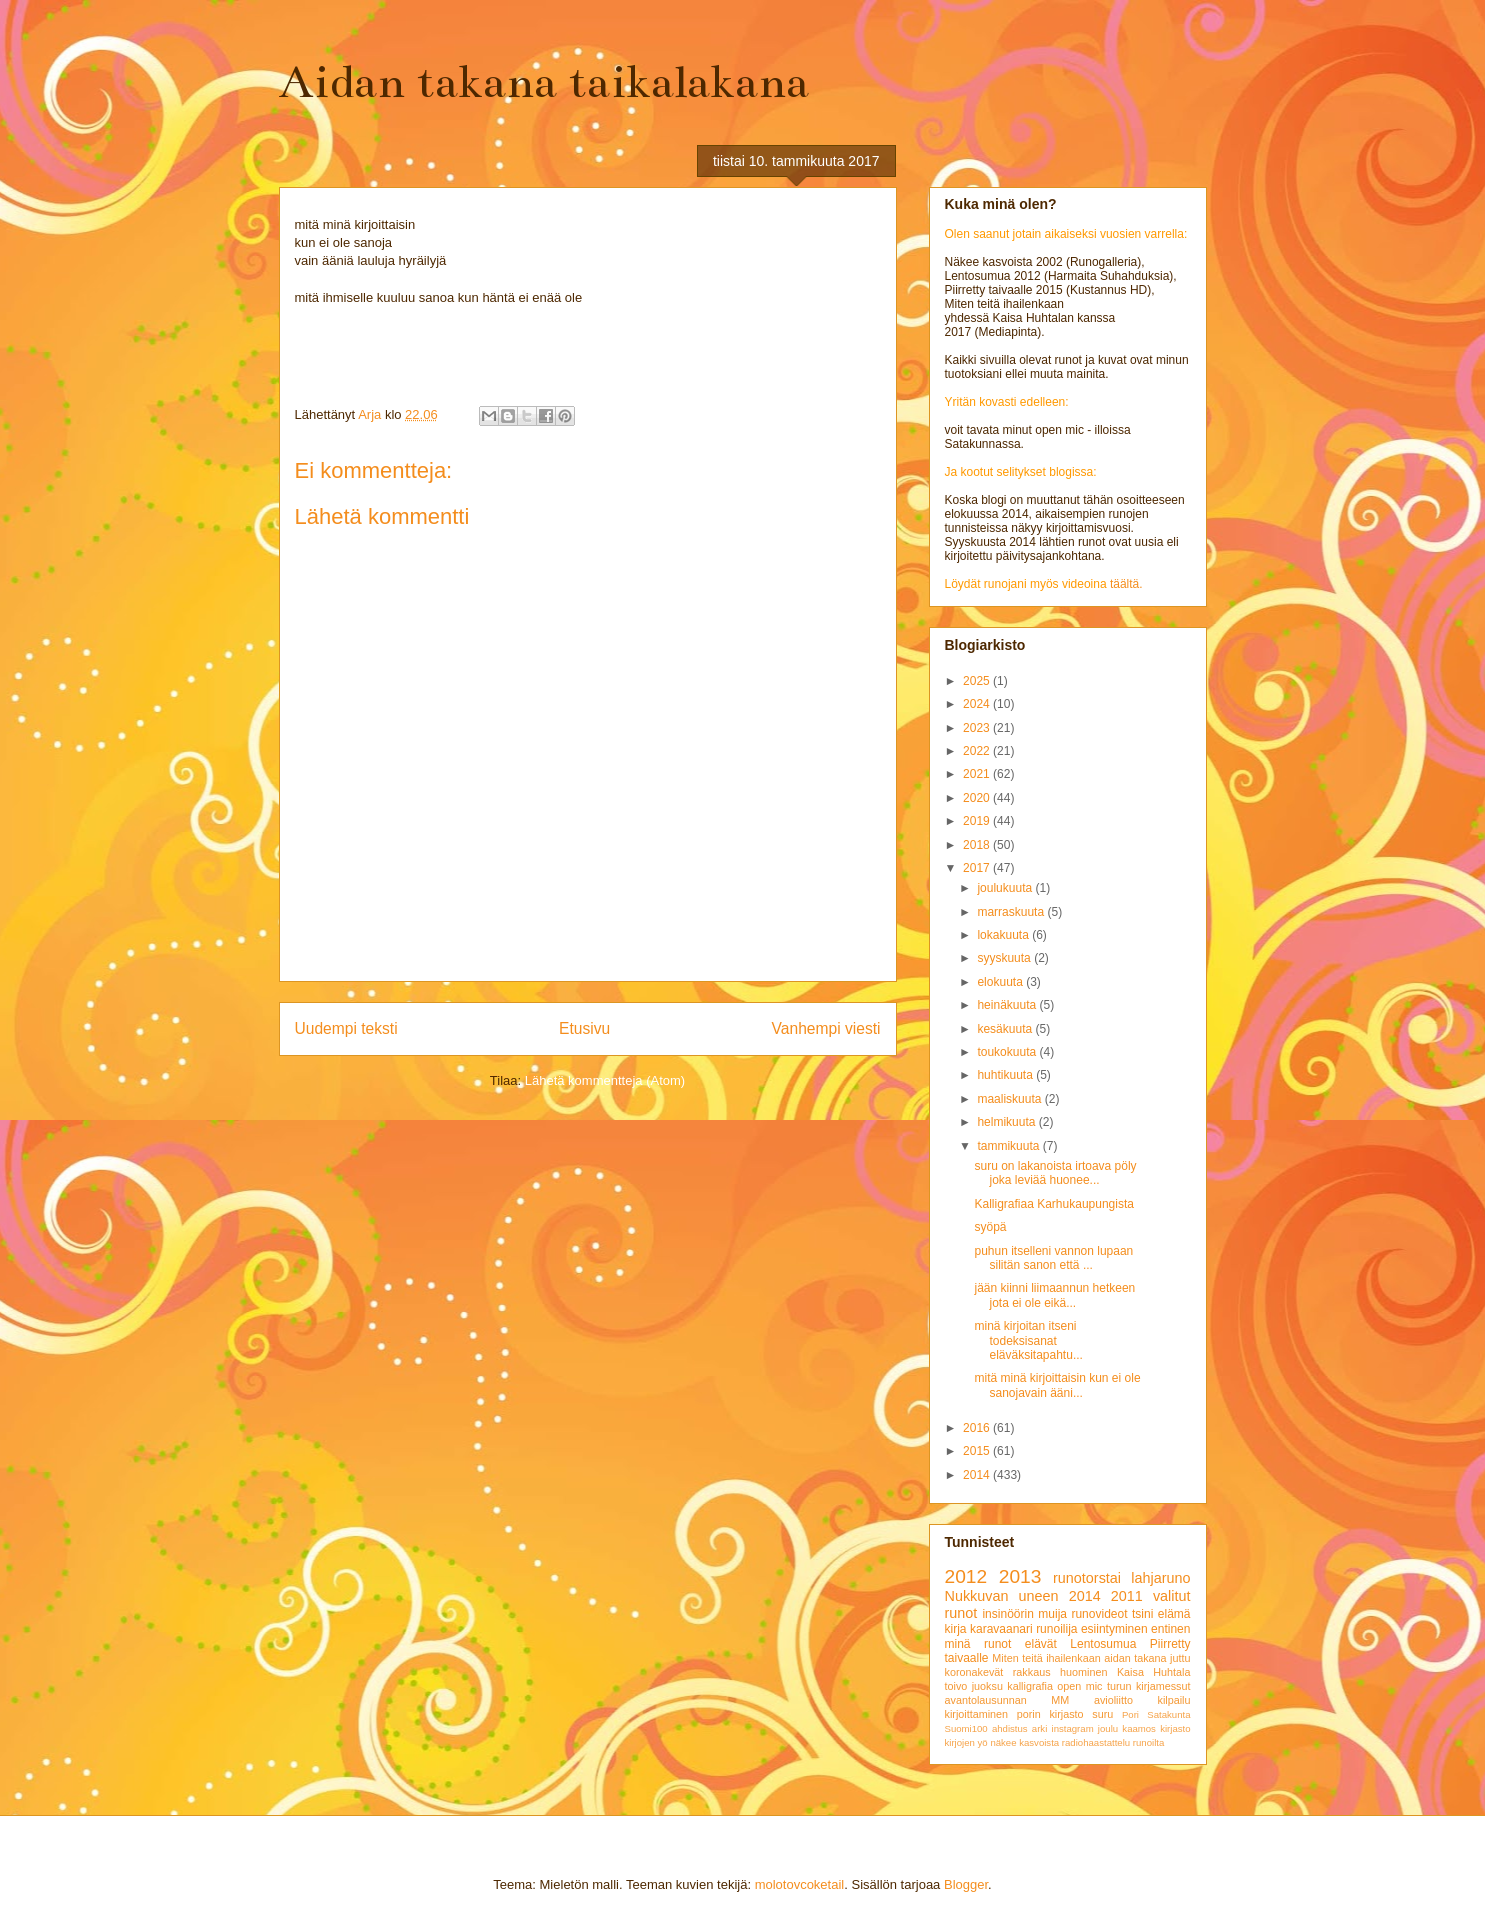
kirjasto (1175, 1728)
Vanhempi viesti (826, 1028)
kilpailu (1173, 1700)
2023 (978, 728)
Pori (1130, 1714)
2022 (978, 751)
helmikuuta (1007, 1122)
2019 (978, 821)
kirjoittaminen (977, 1714)
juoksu (987, 1686)
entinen (1170, 1629)
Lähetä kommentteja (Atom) (605, 1080)
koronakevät (974, 1672)
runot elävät (1020, 1644)
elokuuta (1001, 982)
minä (958, 1644)
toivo (956, 1686)
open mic (1079, 1686)
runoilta (1148, 1742)
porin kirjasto (1050, 1714)
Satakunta (1168, 1714)
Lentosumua (1103, 1644)
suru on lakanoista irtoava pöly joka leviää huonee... (1055, 1173)
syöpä (990, 1227)
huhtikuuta (1006, 1075)
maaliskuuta (1010, 1099)
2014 (978, 1475)
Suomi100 (966, 1728)
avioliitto (1113, 1700)
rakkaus (1032, 1672)
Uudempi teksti (346, 1028)
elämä (1174, 1614)
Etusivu (584, 1028)
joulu (1108, 1728)
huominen (1083, 1672)
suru (1102, 1714)
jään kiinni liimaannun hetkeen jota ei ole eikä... (1054, 1295)
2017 (978, 868)
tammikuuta (1009, 1146)
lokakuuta (1004, 935)
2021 (978, 774)
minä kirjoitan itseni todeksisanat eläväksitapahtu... (1028, 1340)
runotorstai (1087, 1578)
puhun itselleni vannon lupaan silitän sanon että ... (1053, 1258)
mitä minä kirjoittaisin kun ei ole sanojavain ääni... (1057, 1385)
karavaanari (1001, 1629)
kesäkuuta (1006, 1029)
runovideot (1099, 1614)
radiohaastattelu (1096, 1742)
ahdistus (1010, 1728)
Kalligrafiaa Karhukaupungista (1053, 1204)
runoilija (1056, 1629)
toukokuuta (1008, 1052)
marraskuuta (1012, 912)
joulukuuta (1006, 888)
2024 (978, 704)
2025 (978, 681)
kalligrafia (1030, 1686)
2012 (966, 1576)
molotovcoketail (800, 1884)
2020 (978, 798)
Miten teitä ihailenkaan (1046, 1658)
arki (1039, 1728)
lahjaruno (1160, 1578)
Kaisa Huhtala (1154, 1672)
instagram (1073, 1728)
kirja (956, 1629)
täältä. (1126, 584)
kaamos (1139, 1728)
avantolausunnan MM (1007, 1700)
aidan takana (1135, 1658)
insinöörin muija (1024, 1614)
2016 (978, 1428)
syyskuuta (1005, 958)
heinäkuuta (1008, 1005)
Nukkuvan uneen (1002, 1596)
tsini (1142, 1614)
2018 (978, 845)
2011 (1127, 1596)
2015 (978, 1451)
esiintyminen (1114, 1629)
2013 (1020, 1576)
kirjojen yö (966, 1742)
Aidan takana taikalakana (544, 82)
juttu (1180, 1658)
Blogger (966, 1884)
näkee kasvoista (1024, 1742)
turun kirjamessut (1149, 1686)
